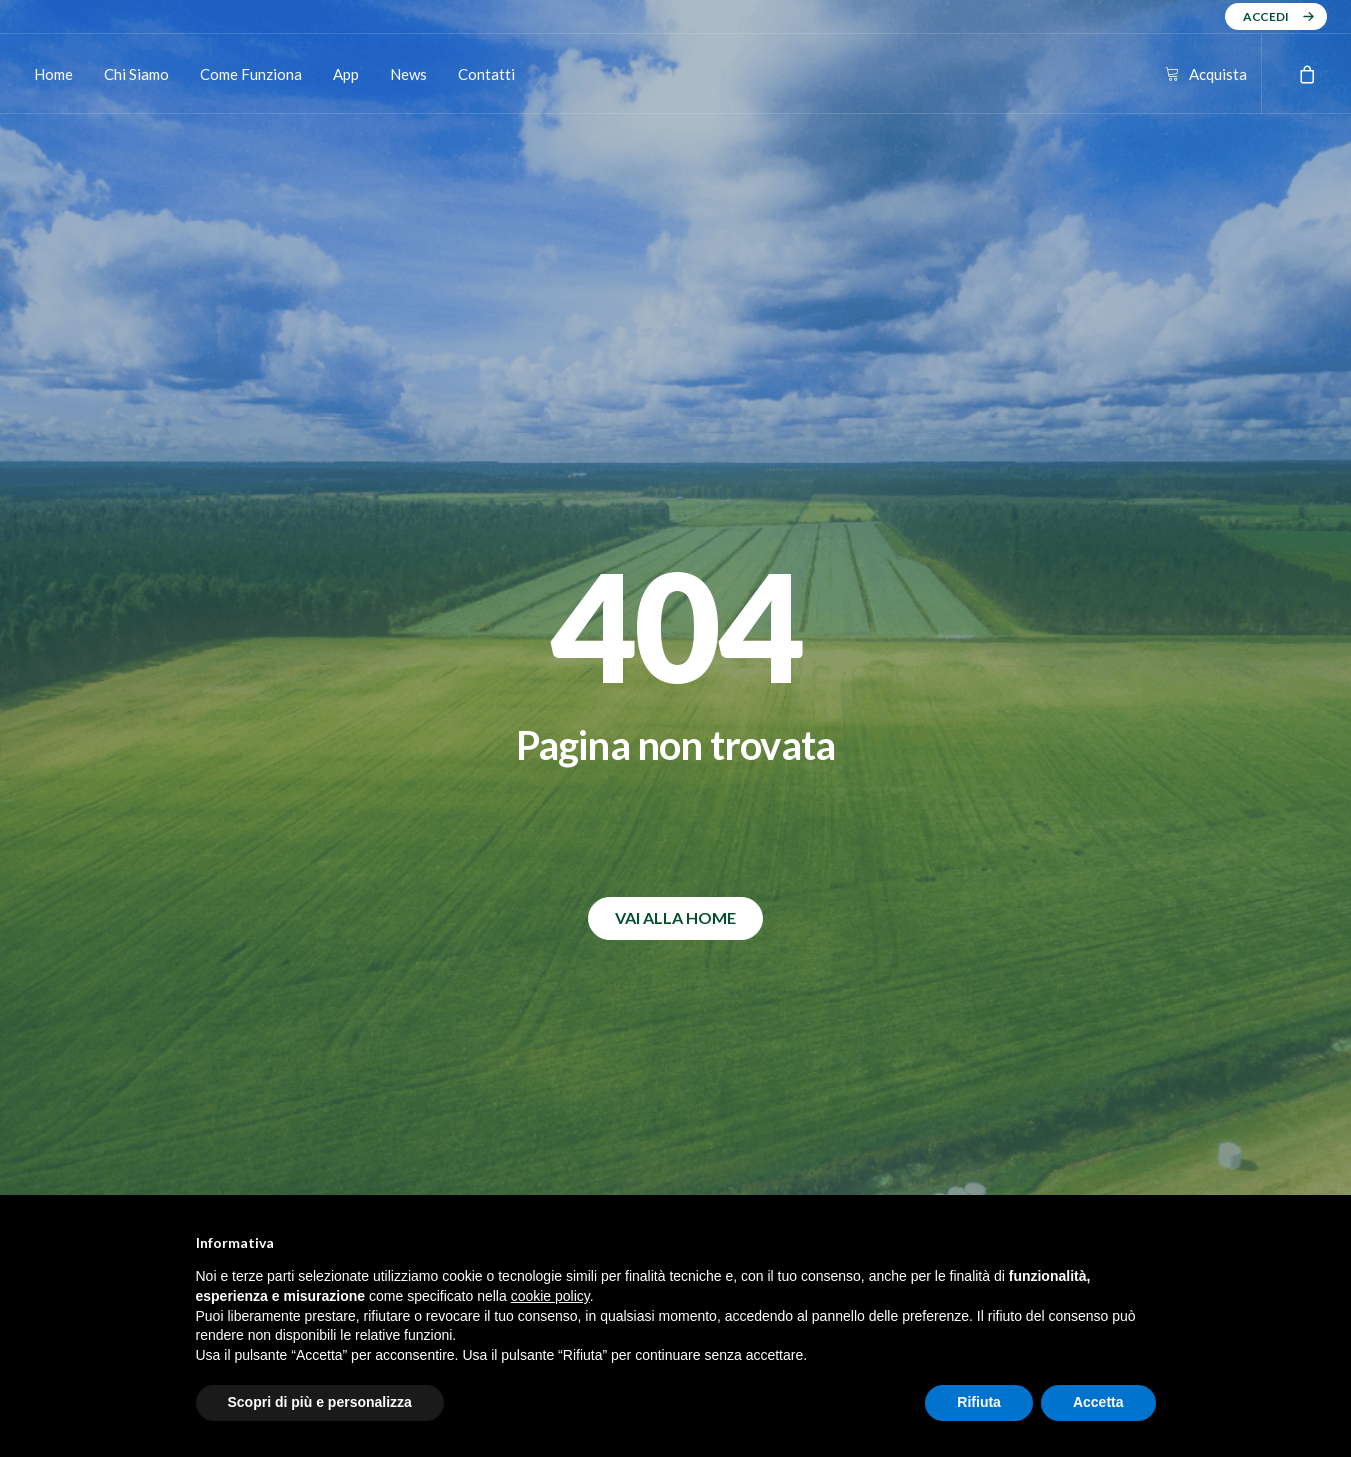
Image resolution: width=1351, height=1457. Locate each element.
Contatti (486, 74)
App (346, 74)
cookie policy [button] (550, 1296)
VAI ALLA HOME (675, 549)
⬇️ (452, 850)
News (408, 74)
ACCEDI (1266, 16)
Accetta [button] (1098, 1402)
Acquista (1218, 74)
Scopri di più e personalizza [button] (320, 1402)
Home (53, 74)
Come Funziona (251, 74)
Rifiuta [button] (979, 1402)
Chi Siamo (136, 74)
